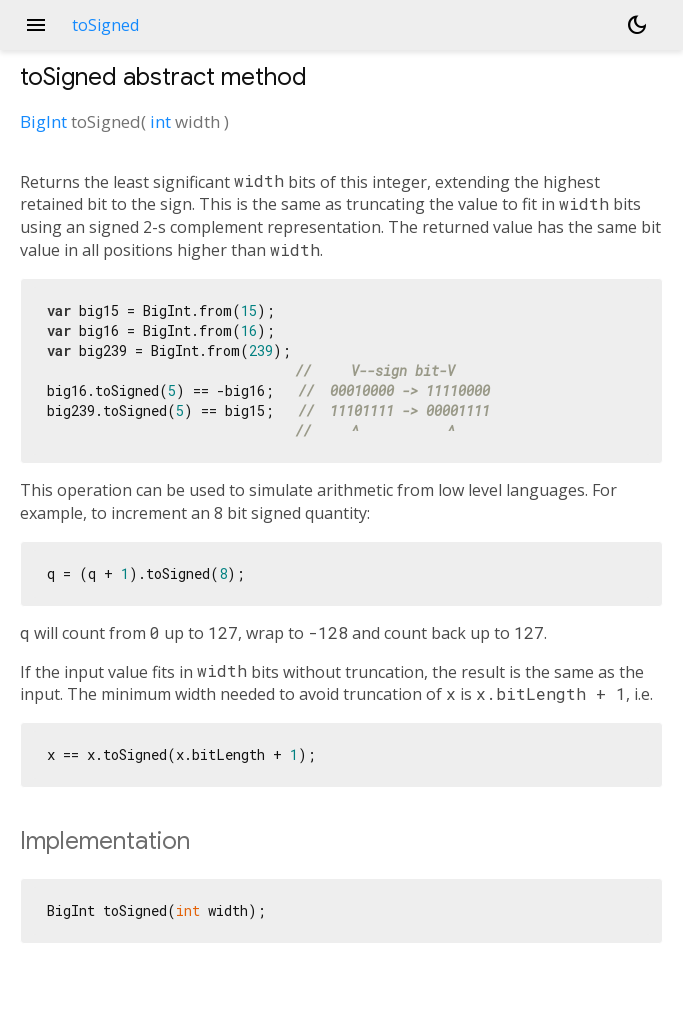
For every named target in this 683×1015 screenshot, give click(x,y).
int (160, 121)
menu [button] (36, 25)
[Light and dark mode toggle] (637, 25)
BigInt (43, 121)
